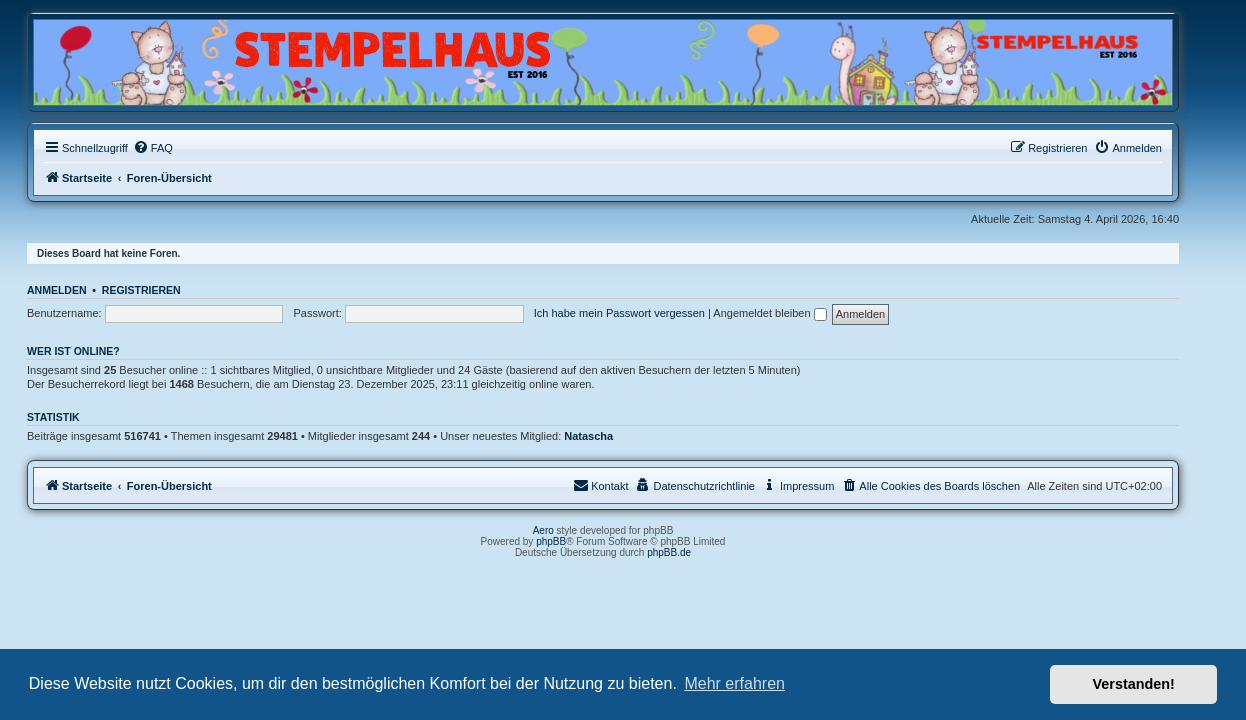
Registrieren (161, 290)
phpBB (571, 541)
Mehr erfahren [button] (734, 683)
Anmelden (77, 290)
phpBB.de (689, 552)
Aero (563, 530)
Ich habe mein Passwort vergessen (639, 313)
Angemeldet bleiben (789, 313)
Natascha (608, 436)
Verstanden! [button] (1134, 684)
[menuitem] (173, 148)
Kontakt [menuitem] (620, 485)
